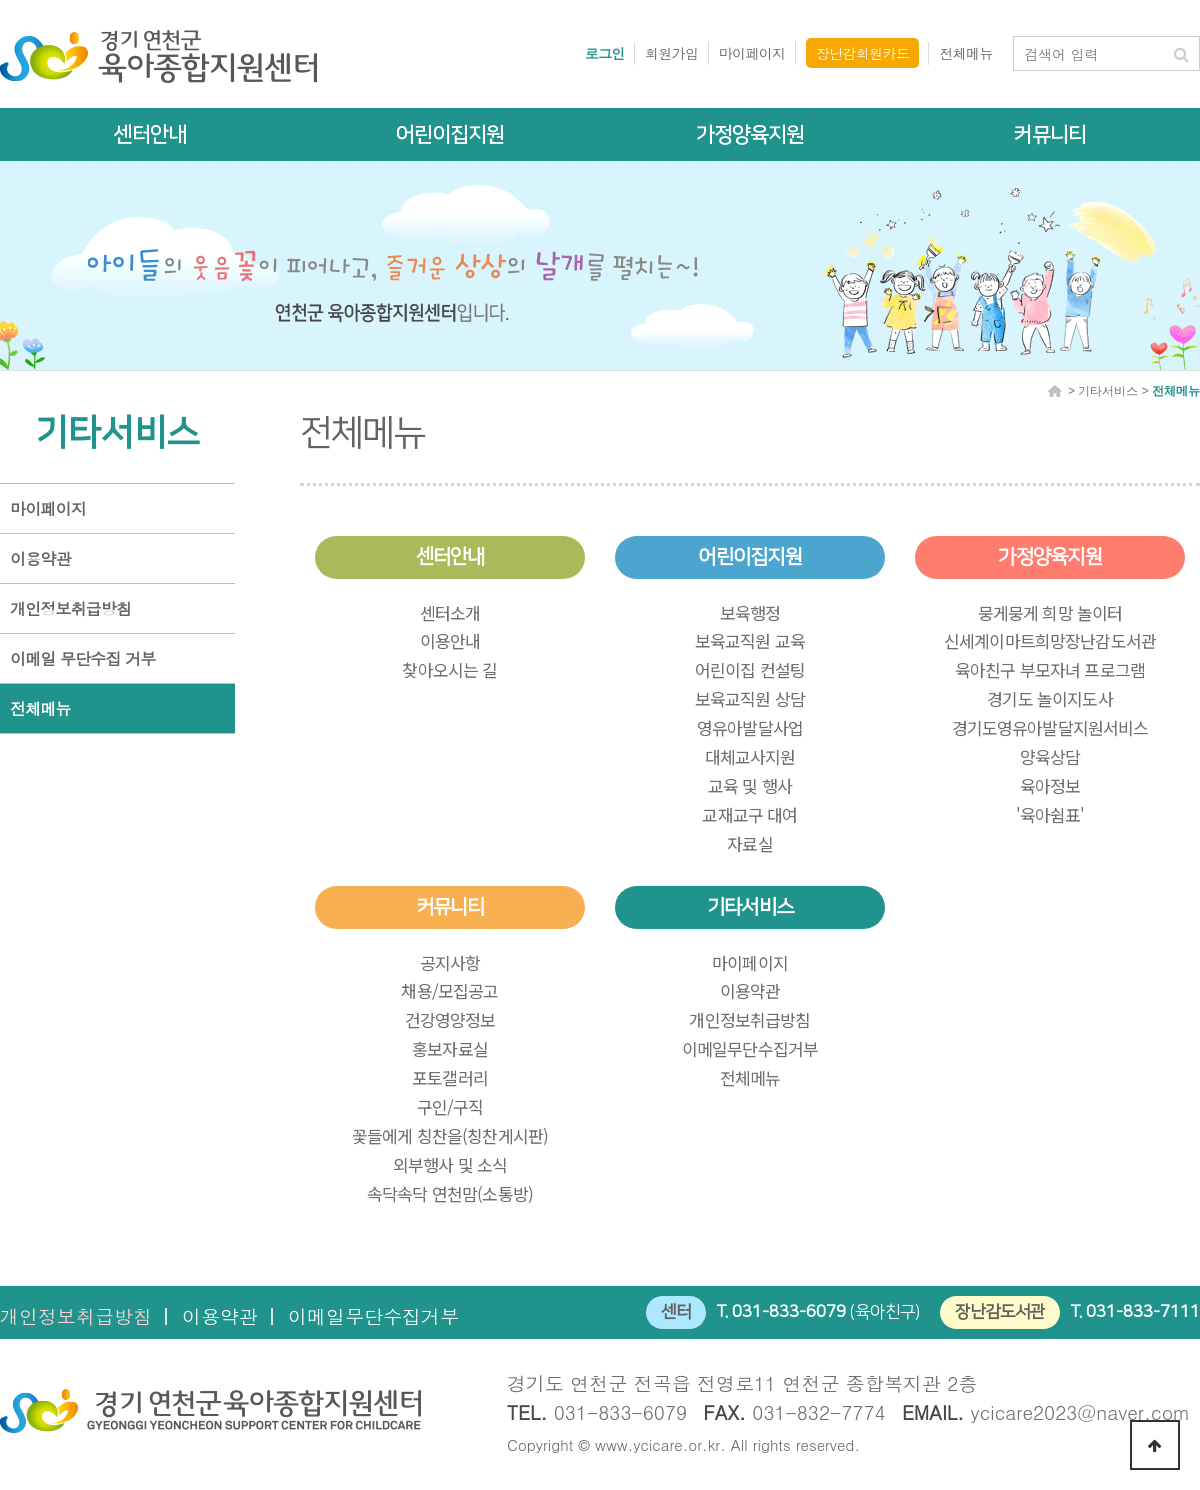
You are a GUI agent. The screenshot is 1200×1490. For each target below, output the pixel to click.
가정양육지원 (750, 134)
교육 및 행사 (750, 785)
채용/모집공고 (449, 990)
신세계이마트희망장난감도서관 (1050, 640)
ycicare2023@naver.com (1081, 1411)
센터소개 (450, 612)
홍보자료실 (450, 1048)
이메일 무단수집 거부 (82, 658)
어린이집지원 (450, 134)
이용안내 (450, 640)
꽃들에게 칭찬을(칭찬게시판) (450, 1135)
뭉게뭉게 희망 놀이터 (1050, 612)
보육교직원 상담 (750, 698)
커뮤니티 (1050, 134)
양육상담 (1050, 756)
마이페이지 (752, 53)
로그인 (605, 53)
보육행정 (750, 612)
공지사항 (450, 962)
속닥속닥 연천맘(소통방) (450, 1193)
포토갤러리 (450, 1077)
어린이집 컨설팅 (750, 669)
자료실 (749, 843)
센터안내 (150, 134)
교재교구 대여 (749, 814)
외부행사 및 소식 (450, 1164)
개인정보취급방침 (70, 608)
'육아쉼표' (1050, 814)
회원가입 (672, 53)
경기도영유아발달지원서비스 (1050, 727)
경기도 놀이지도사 (1049, 698)
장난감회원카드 (863, 53)
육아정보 (1050, 785)
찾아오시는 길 (449, 669)
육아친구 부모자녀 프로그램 (1050, 669)
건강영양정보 (450, 1019)
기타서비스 (750, 907)
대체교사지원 (750, 756)
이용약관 (40, 558)
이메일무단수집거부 (750, 1048)
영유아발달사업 (750, 727)
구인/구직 (450, 1106)
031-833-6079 (789, 1312)
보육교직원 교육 (750, 640)
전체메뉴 (966, 53)
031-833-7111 (1143, 1312)
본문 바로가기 (0, 0)
